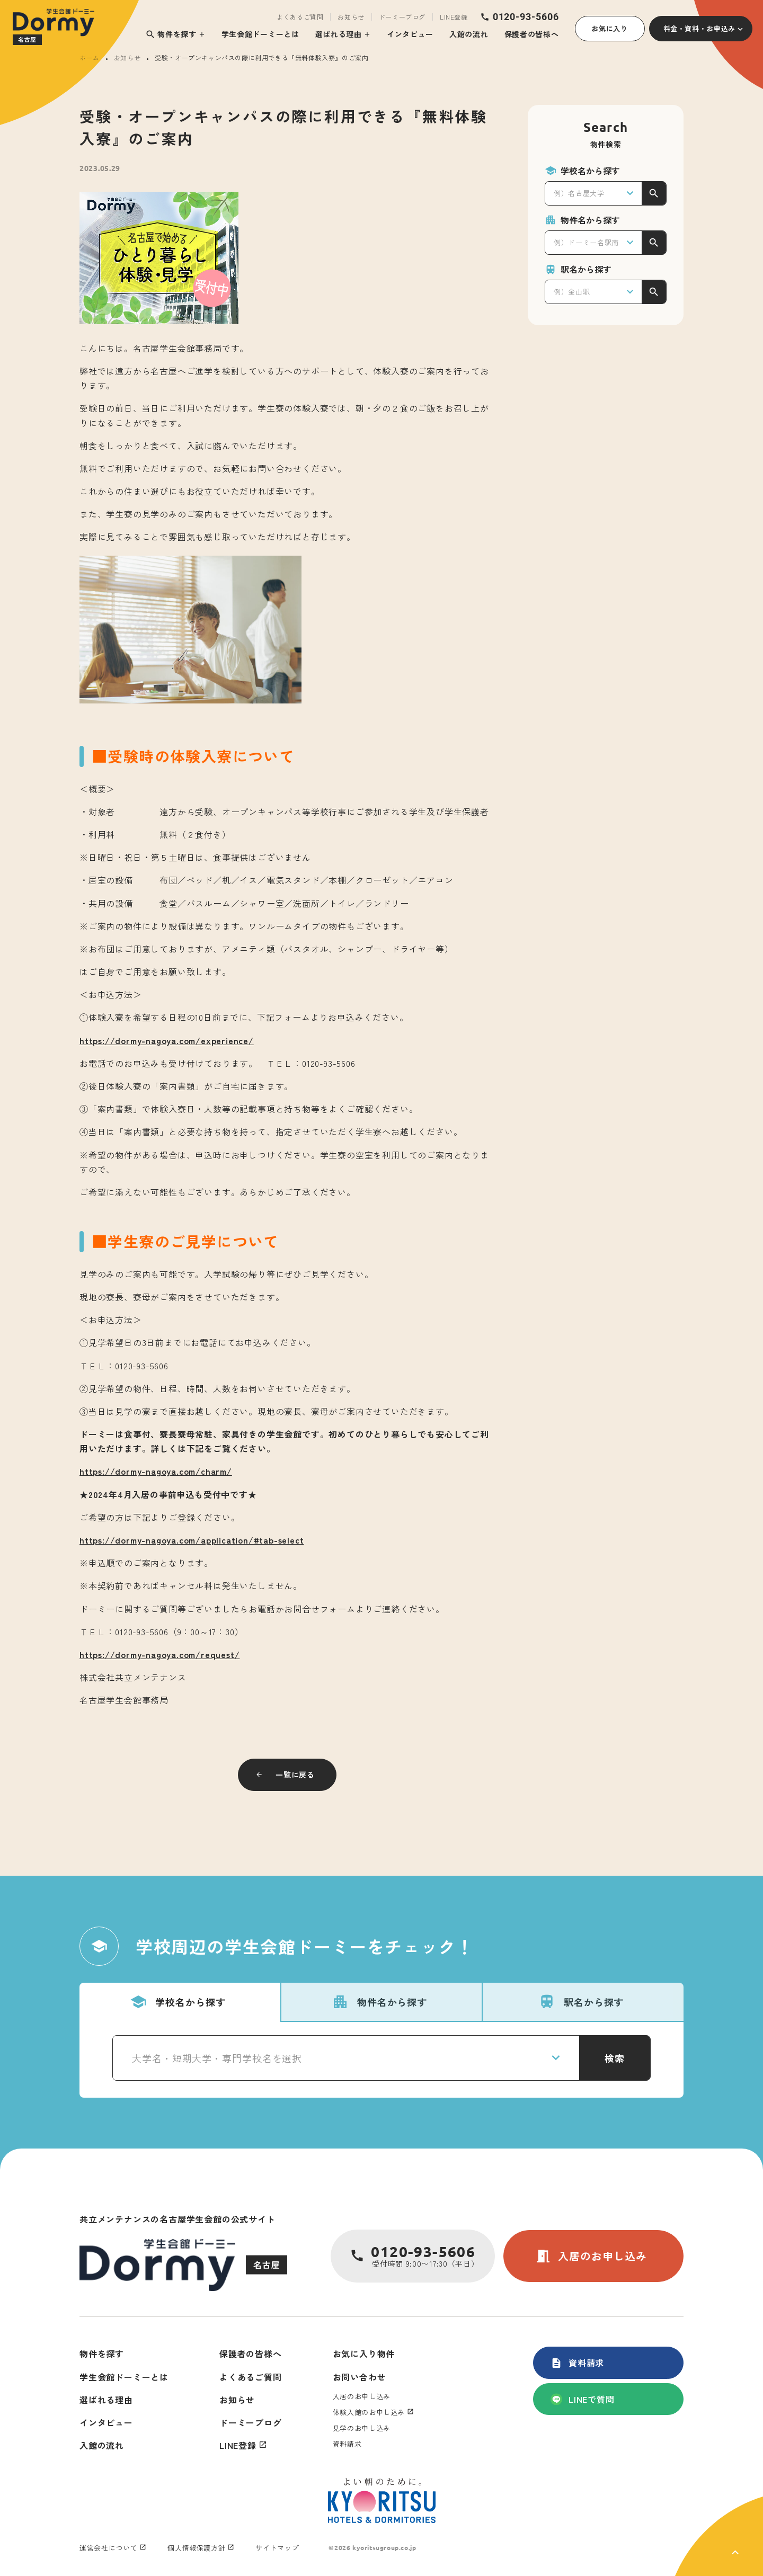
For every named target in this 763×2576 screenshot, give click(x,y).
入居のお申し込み (591, 2256)
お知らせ (351, 17)
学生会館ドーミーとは (260, 34)
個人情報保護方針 (196, 2548)
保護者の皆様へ (531, 34)
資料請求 (577, 2362)
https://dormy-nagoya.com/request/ (159, 1654)
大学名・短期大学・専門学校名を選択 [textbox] (217, 2058)
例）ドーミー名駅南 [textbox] (586, 242)
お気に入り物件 (364, 2353)
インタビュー (410, 34)
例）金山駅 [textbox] (572, 292)
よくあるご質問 (300, 17)
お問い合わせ (359, 2376)
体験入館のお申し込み (369, 2412)
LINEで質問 (583, 2399)
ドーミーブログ (402, 17)
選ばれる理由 (338, 34)
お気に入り (609, 28)
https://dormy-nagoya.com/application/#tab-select (191, 1540)
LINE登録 (454, 17)
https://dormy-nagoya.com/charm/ (155, 1471)
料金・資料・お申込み (699, 28)
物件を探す (171, 34)
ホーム (89, 57)
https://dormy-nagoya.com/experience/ (166, 1040)
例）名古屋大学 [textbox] (579, 193)
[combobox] (593, 193)
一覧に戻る (295, 1774)
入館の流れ (469, 34)
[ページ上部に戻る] (719, 2536)
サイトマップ (277, 2548)
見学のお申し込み (362, 2428)
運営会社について (108, 2548)
